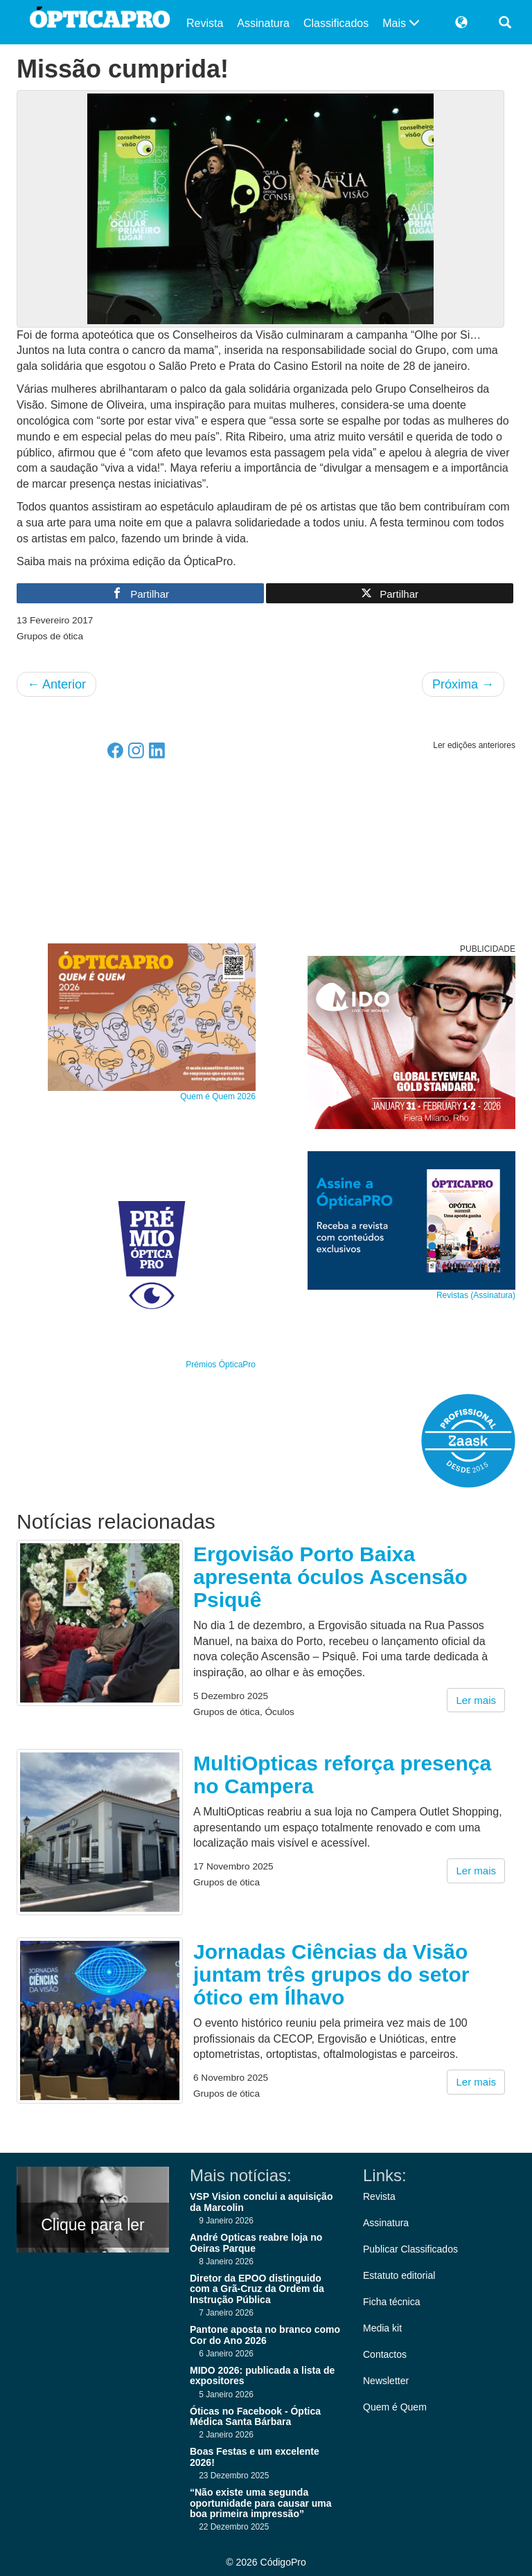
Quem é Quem (395, 2407)
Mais (401, 23)
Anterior (56, 684)
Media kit (382, 2328)
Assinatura (263, 23)
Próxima (463, 684)
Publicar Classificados (410, 2249)
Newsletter (386, 2380)
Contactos (385, 2354)
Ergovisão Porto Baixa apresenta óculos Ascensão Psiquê (330, 1577)
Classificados (336, 23)
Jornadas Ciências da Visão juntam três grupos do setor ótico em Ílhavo (331, 1974)
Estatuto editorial (399, 2275)
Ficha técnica (391, 2301)
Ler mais (476, 1700)
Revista (204, 23)
